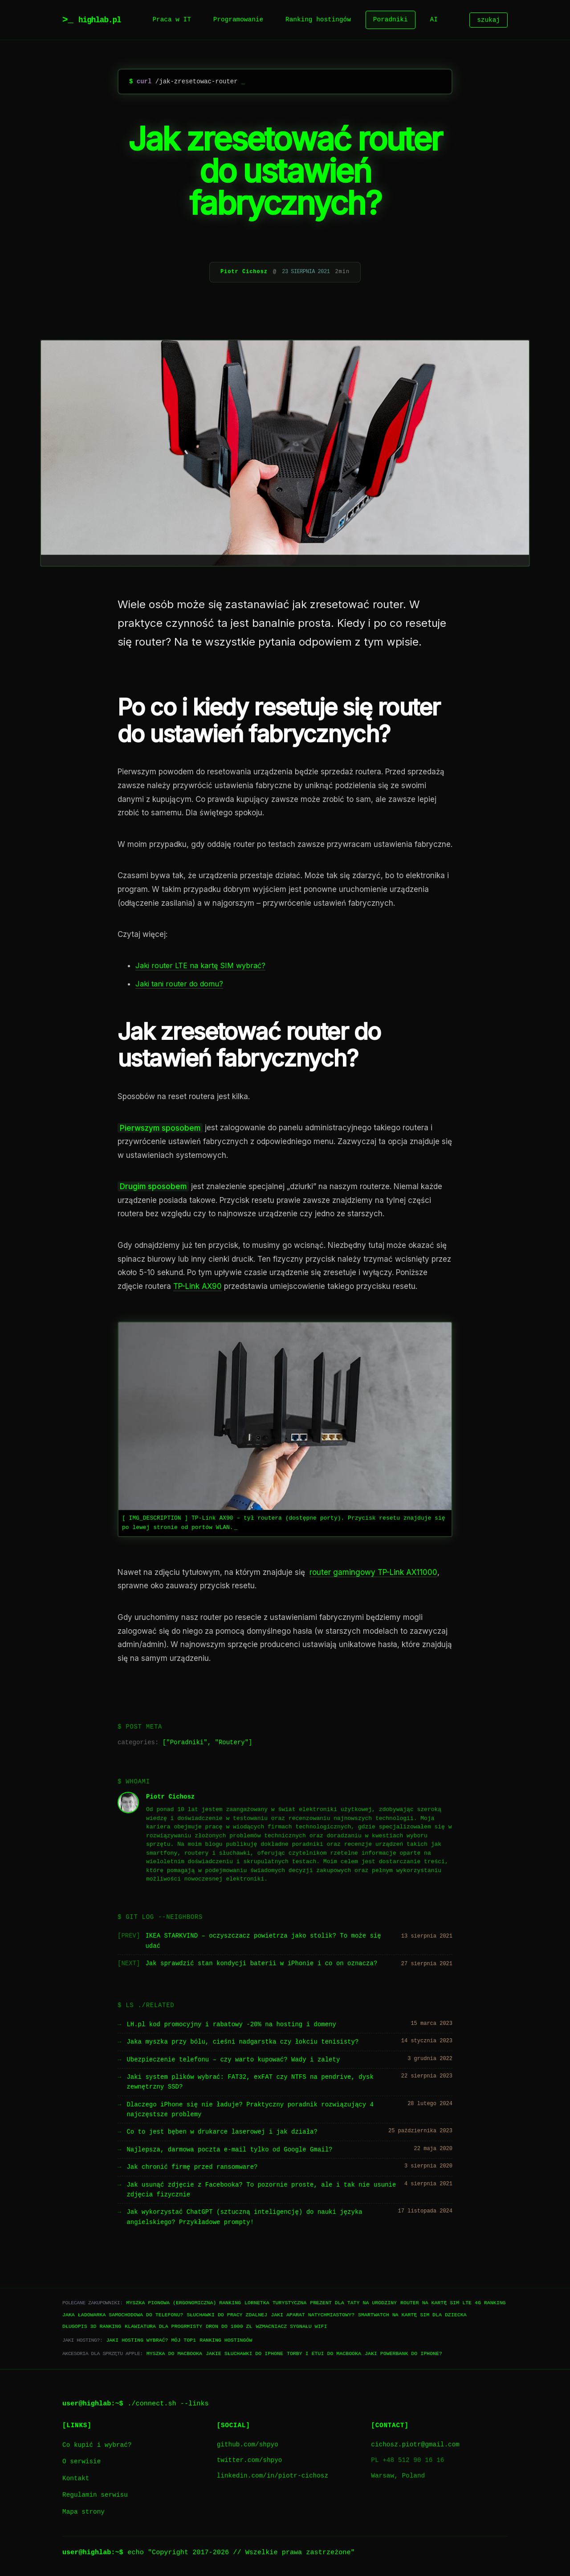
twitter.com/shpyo (249, 2460)
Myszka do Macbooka (174, 2353)
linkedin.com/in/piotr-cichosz (272, 2476)
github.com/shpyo (247, 2445)
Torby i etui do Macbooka (324, 2353)
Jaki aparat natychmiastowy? (312, 2314)
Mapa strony (83, 2512)
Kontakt (75, 2478)
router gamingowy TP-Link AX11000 (373, 1572)
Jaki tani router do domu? (179, 983)
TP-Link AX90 (197, 1286)
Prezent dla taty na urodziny (353, 2302)
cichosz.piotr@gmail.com (415, 2445)
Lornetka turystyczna (275, 2302)
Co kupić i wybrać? (96, 2445)
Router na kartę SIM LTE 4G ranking (453, 2302)
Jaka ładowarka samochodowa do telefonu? (122, 2314)
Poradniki (390, 20)
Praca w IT (171, 20)
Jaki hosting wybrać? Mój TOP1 (151, 2340)
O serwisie (81, 2461)
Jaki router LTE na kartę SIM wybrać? (200, 965)
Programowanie (238, 20)
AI (434, 20)
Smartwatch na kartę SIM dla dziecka (412, 2314)
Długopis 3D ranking (91, 2326)
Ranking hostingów (318, 20)
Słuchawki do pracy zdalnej (227, 2314)
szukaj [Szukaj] (488, 20)
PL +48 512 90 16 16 (407, 2460)
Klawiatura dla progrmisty (163, 2326)
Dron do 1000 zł (229, 2326)
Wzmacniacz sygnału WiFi (291, 2326)
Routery (232, 1742)
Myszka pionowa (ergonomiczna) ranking (183, 2302)
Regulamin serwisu (95, 2495)
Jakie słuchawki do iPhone (244, 2353)
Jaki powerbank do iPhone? (403, 2353)
